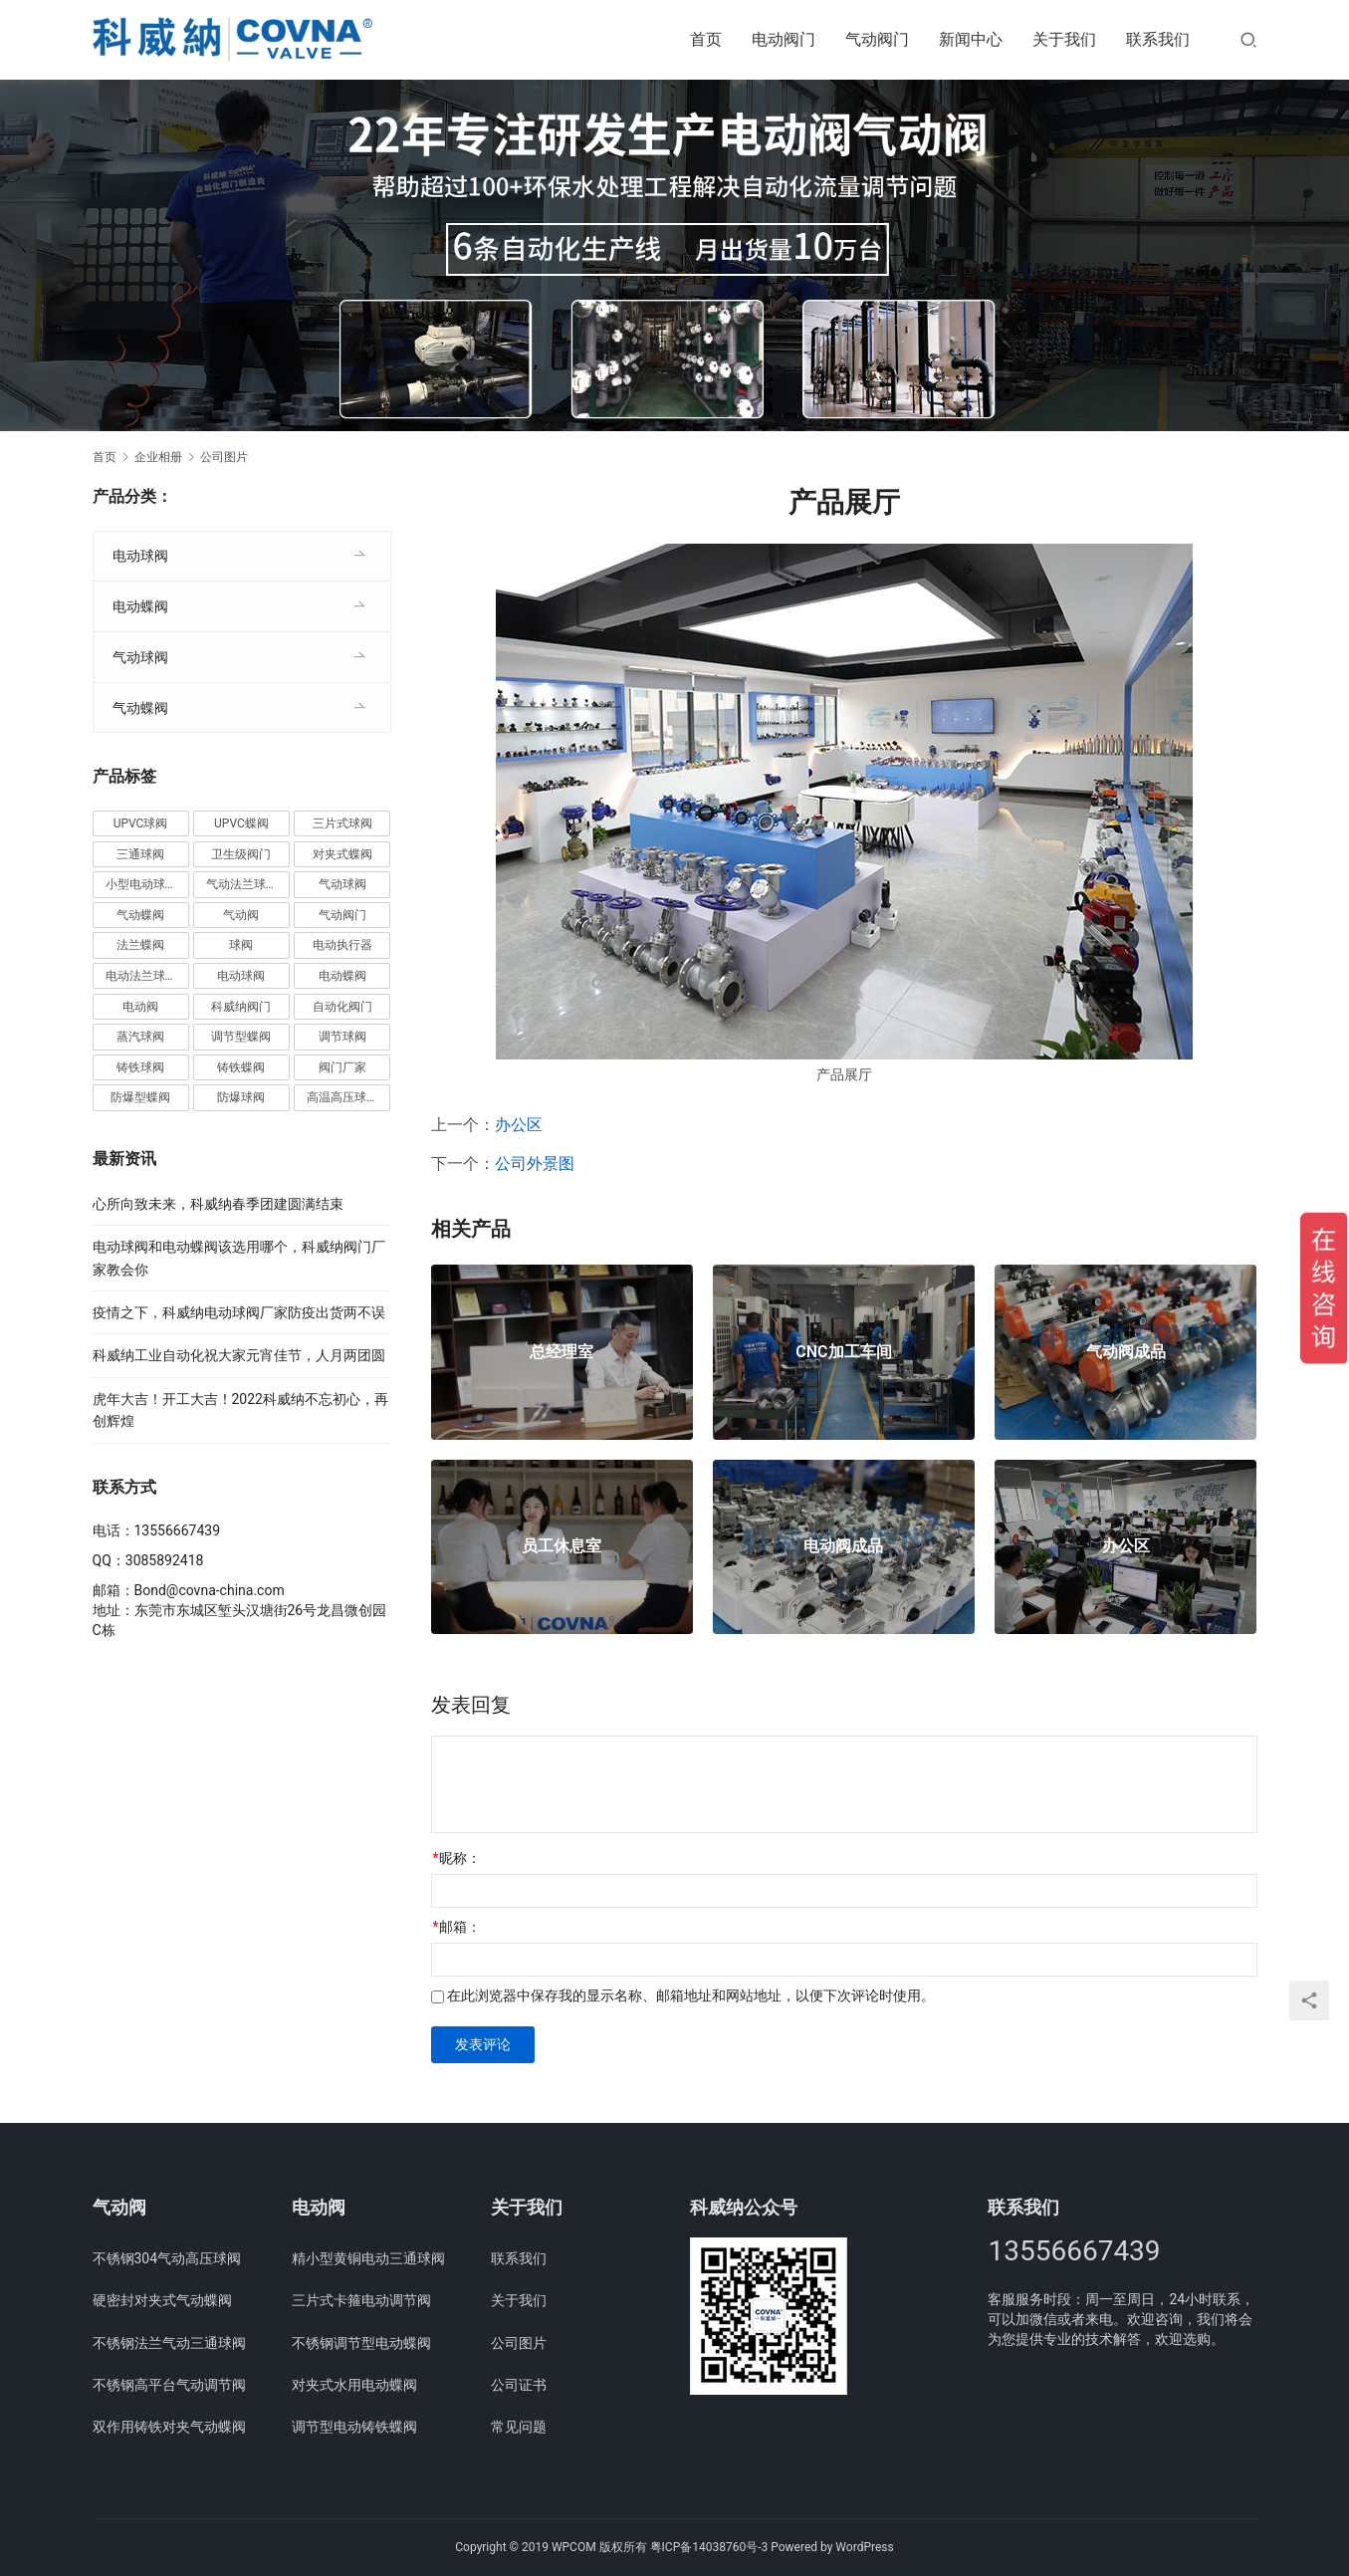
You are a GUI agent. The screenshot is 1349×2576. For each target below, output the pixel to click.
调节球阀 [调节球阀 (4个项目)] (342, 1037)
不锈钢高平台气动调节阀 (169, 2385)
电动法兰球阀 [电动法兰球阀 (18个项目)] (141, 976)
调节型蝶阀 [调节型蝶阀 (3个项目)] (241, 1037)
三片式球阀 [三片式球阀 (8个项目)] (342, 823)
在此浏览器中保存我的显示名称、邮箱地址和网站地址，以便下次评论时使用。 (691, 1995)
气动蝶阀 (140, 708)
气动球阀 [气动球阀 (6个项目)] (342, 884)
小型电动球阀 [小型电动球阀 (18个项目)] (141, 884)
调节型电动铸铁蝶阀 (354, 2427)
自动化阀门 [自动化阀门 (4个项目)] (342, 1007)
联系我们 (1158, 39)
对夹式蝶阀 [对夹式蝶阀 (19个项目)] (342, 854)
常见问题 (519, 2427)
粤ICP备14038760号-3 (709, 2547)
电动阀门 (783, 39)
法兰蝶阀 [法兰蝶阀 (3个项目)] (140, 945)
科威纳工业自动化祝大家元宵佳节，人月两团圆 (239, 1355)
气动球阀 (140, 657)
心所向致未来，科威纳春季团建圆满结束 (218, 1204)
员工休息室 (561, 1546)
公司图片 (519, 2343)
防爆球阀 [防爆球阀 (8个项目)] (241, 1097)
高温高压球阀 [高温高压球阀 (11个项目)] (342, 1097)
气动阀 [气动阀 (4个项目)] (241, 915)
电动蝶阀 (140, 606)
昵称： (457, 1858)
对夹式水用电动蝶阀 (354, 2385)
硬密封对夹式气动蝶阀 (162, 2300)
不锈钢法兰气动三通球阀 (169, 2343)
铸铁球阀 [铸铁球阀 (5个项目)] (140, 1067)
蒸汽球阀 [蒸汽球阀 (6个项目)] (140, 1037)
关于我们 (1064, 39)
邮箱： (457, 1927)
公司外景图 (534, 1163)
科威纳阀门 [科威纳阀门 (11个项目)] (241, 1007)
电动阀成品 (843, 1546)
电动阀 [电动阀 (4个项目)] (140, 1007)
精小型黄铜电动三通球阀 (368, 2258)
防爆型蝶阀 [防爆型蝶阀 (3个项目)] (140, 1097)
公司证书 (519, 2385)
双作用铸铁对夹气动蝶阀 (169, 2427)
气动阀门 (877, 39)
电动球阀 (140, 556)
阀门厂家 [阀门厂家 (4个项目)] (342, 1067)
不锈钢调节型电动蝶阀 (361, 2343)
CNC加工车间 (843, 1352)
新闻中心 (971, 39)
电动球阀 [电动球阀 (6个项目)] (241, 976)
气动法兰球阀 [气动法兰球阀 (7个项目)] (242, 884)
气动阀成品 (1126, 1352)
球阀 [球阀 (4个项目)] (241, 945)
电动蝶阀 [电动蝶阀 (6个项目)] (342, 976)
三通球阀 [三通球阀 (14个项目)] (140, 854)
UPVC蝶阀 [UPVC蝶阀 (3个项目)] (241, 823)
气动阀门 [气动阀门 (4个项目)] (342, 915)
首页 (706, 39)
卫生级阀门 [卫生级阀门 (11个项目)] (241, 854)
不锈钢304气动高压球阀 (167, 2258)
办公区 (519, 1124)
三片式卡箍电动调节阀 (361, 2300)
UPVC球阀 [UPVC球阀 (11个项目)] (140, 823)
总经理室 (561, 1352)
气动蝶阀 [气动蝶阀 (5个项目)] (140, 915)
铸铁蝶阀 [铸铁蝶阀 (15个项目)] (241, 1067)
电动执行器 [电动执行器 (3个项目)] (342, 945)
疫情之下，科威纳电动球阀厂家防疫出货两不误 (239, 1312)
